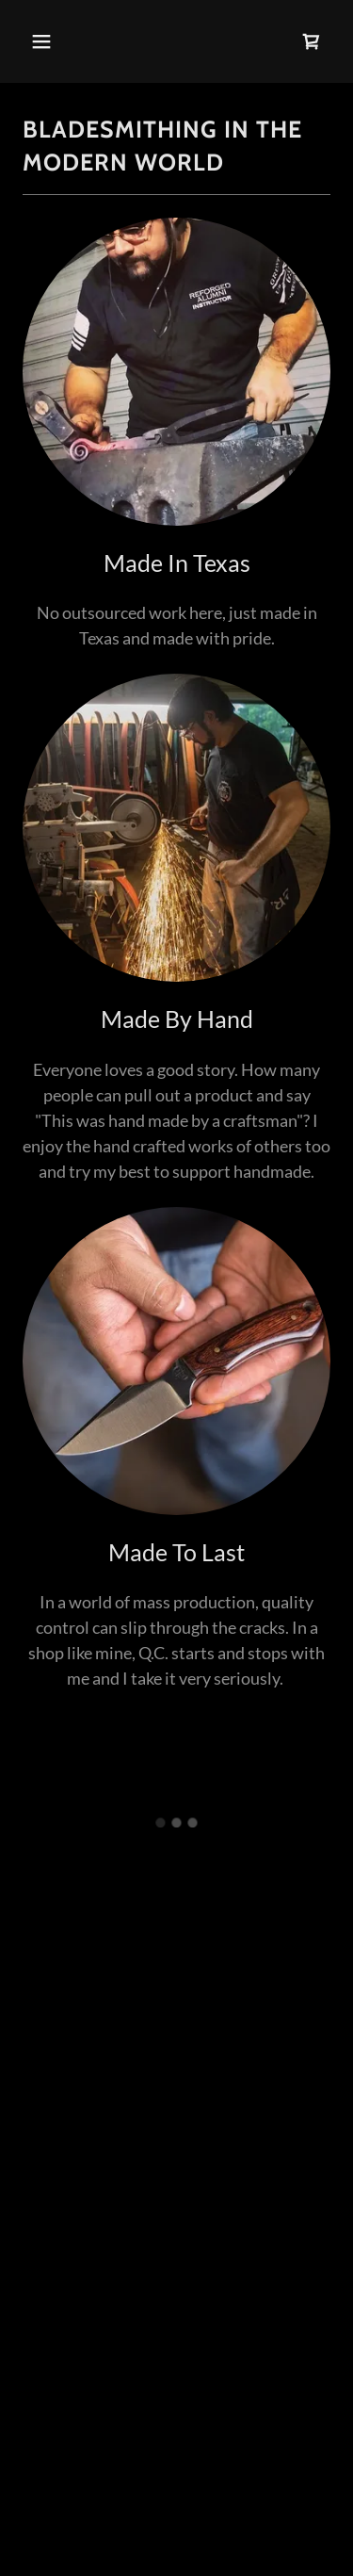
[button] (58, 41)
